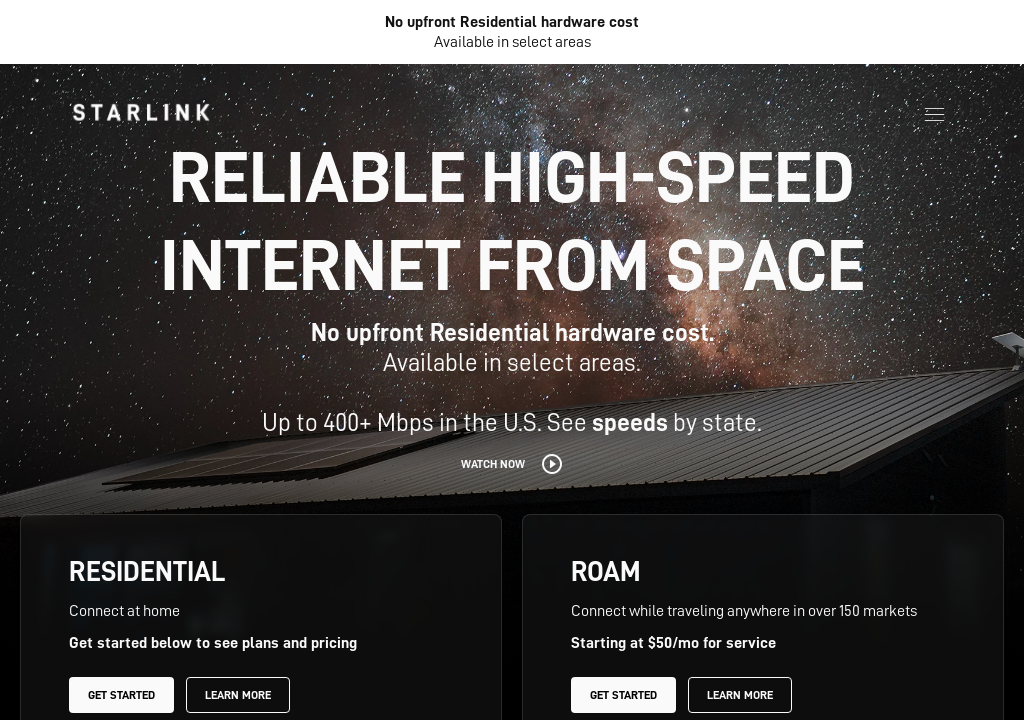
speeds (630, 422)
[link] (141, 112)
